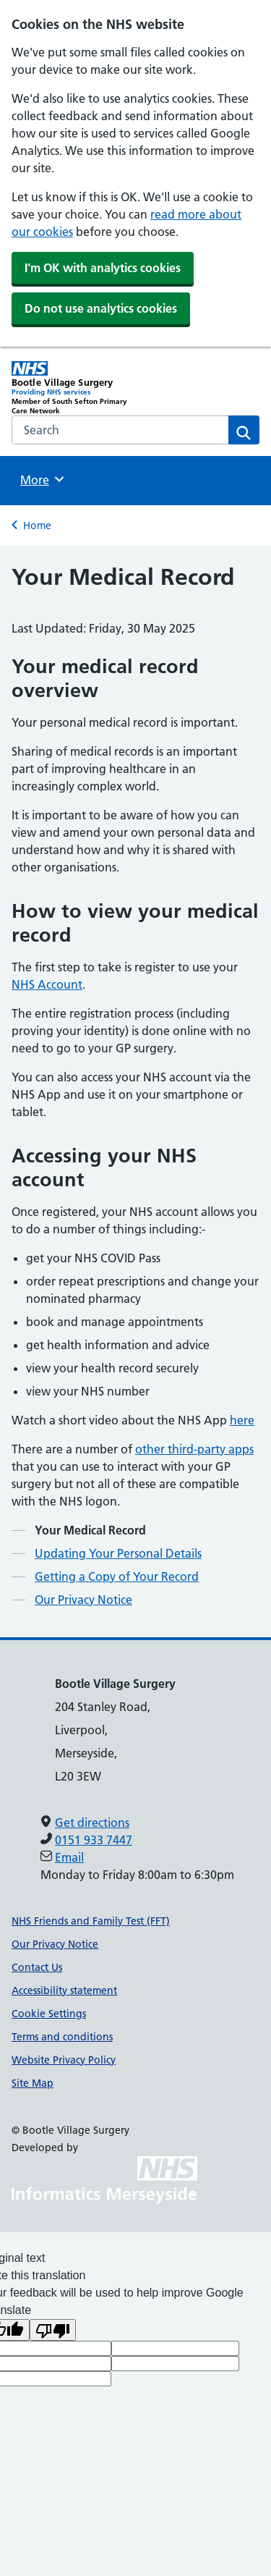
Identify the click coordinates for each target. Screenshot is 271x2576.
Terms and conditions (62, 2036)
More (44, 479)
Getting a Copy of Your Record (117, 1576)
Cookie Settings (49, 2013)
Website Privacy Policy (64, 2059)
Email (69, 1857)
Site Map (32, 2083)
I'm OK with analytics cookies (103, 268)
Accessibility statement (64, 1990)
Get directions (92, 1822)
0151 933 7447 (93, 1840)
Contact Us (37, 1967)
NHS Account (47, 984)
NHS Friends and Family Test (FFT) (91, 1920)
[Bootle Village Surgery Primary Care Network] (74, 388)
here (242, 1420)
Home (37, 525)
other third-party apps (194, 1449)
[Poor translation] (53, 2330)
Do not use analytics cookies (101, 308)
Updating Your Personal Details (118, 1553)
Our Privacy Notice (83, 1599)
